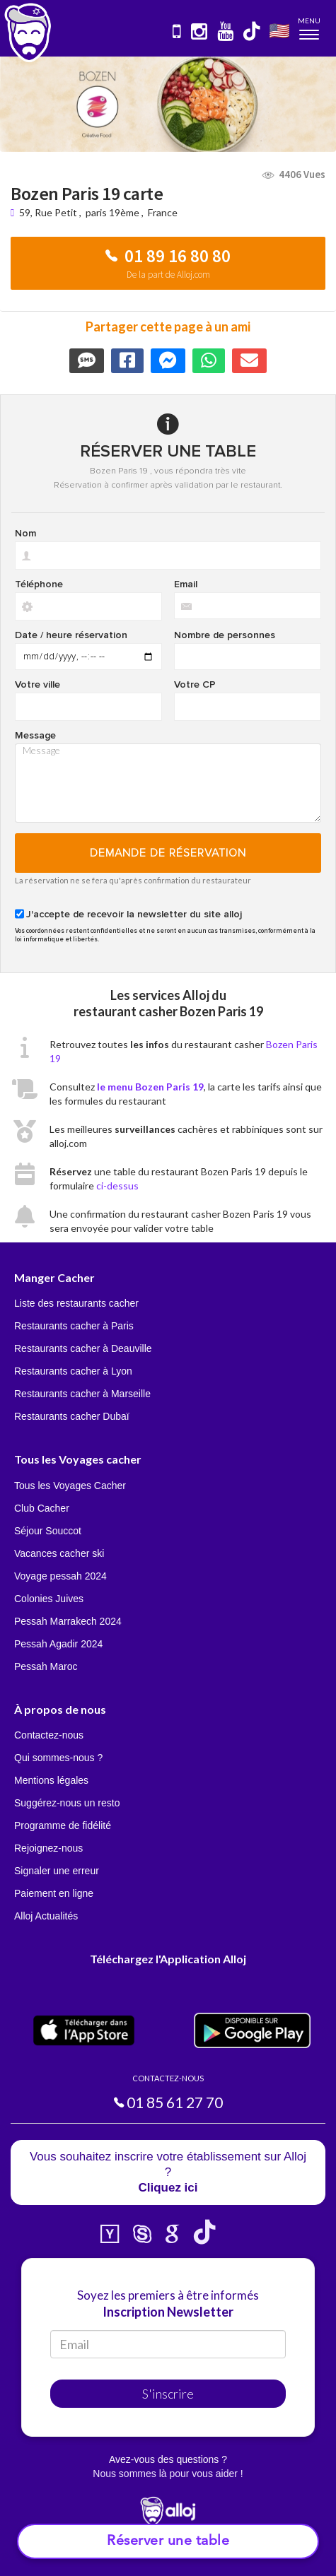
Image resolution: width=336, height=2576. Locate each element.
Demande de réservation (168, 853)
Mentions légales (51, 1780)
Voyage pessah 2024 (60, 1576)
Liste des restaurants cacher (76, 1303)
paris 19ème (112, 212)
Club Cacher (41, 1508)
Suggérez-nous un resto (67, 1803)
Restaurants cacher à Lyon (73, 1371)
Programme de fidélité (62, 1825)
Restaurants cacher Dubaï (71, 1416)
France (163, 212)
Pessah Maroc (45, 1666)
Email (185, 584)
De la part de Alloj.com (168, 275)
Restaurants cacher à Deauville (83, 1348)
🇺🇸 (279, 30)
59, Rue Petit (49, 212)
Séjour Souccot (47, 1530)
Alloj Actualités (46, 1916)
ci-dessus (117, 1186)
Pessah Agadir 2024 (58, 1643)
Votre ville (37, 685)
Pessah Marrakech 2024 (68, 1621)
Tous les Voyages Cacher (70, 1485)
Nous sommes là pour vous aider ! (168, 2473)
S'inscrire (168, 2393)
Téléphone (39, 584)
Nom (25, 533)
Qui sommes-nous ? (58, 1757)
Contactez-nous (48, 1735)
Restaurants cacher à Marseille (82, 1393)
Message (35, 735)
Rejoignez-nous (48, 1848)
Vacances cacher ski (59, 1553)
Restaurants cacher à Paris (74, 1325)
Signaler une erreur (56, 1870)
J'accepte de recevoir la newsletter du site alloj (134, 914)
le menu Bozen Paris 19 (150, 1087)
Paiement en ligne (53, 1893)
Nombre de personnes (224, 635)
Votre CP (195, 685)
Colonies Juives (48, 1598)
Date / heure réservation (71, 635)
